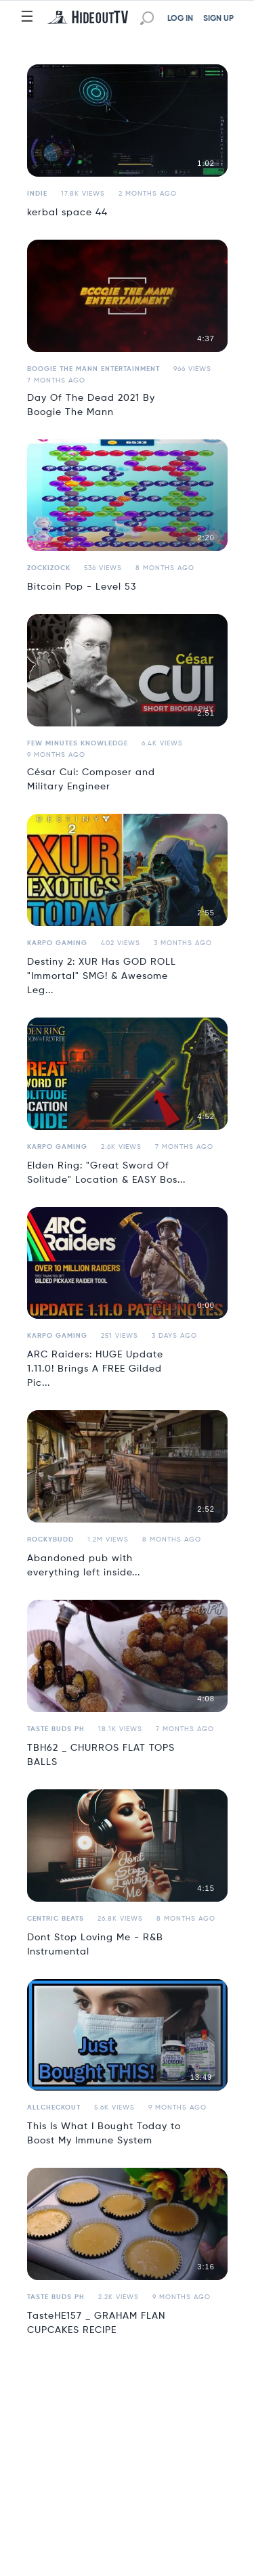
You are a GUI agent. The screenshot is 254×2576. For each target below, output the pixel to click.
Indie (37, 193)
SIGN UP (218, 19)
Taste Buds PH (56, 1729)
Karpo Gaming (57, 943)
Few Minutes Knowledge (77, 743)
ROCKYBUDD (50, 1539)
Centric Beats (55, 1918)
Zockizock (48, 568)
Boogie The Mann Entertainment (93, 369)
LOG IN (180, 19)
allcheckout (54, 2107)
